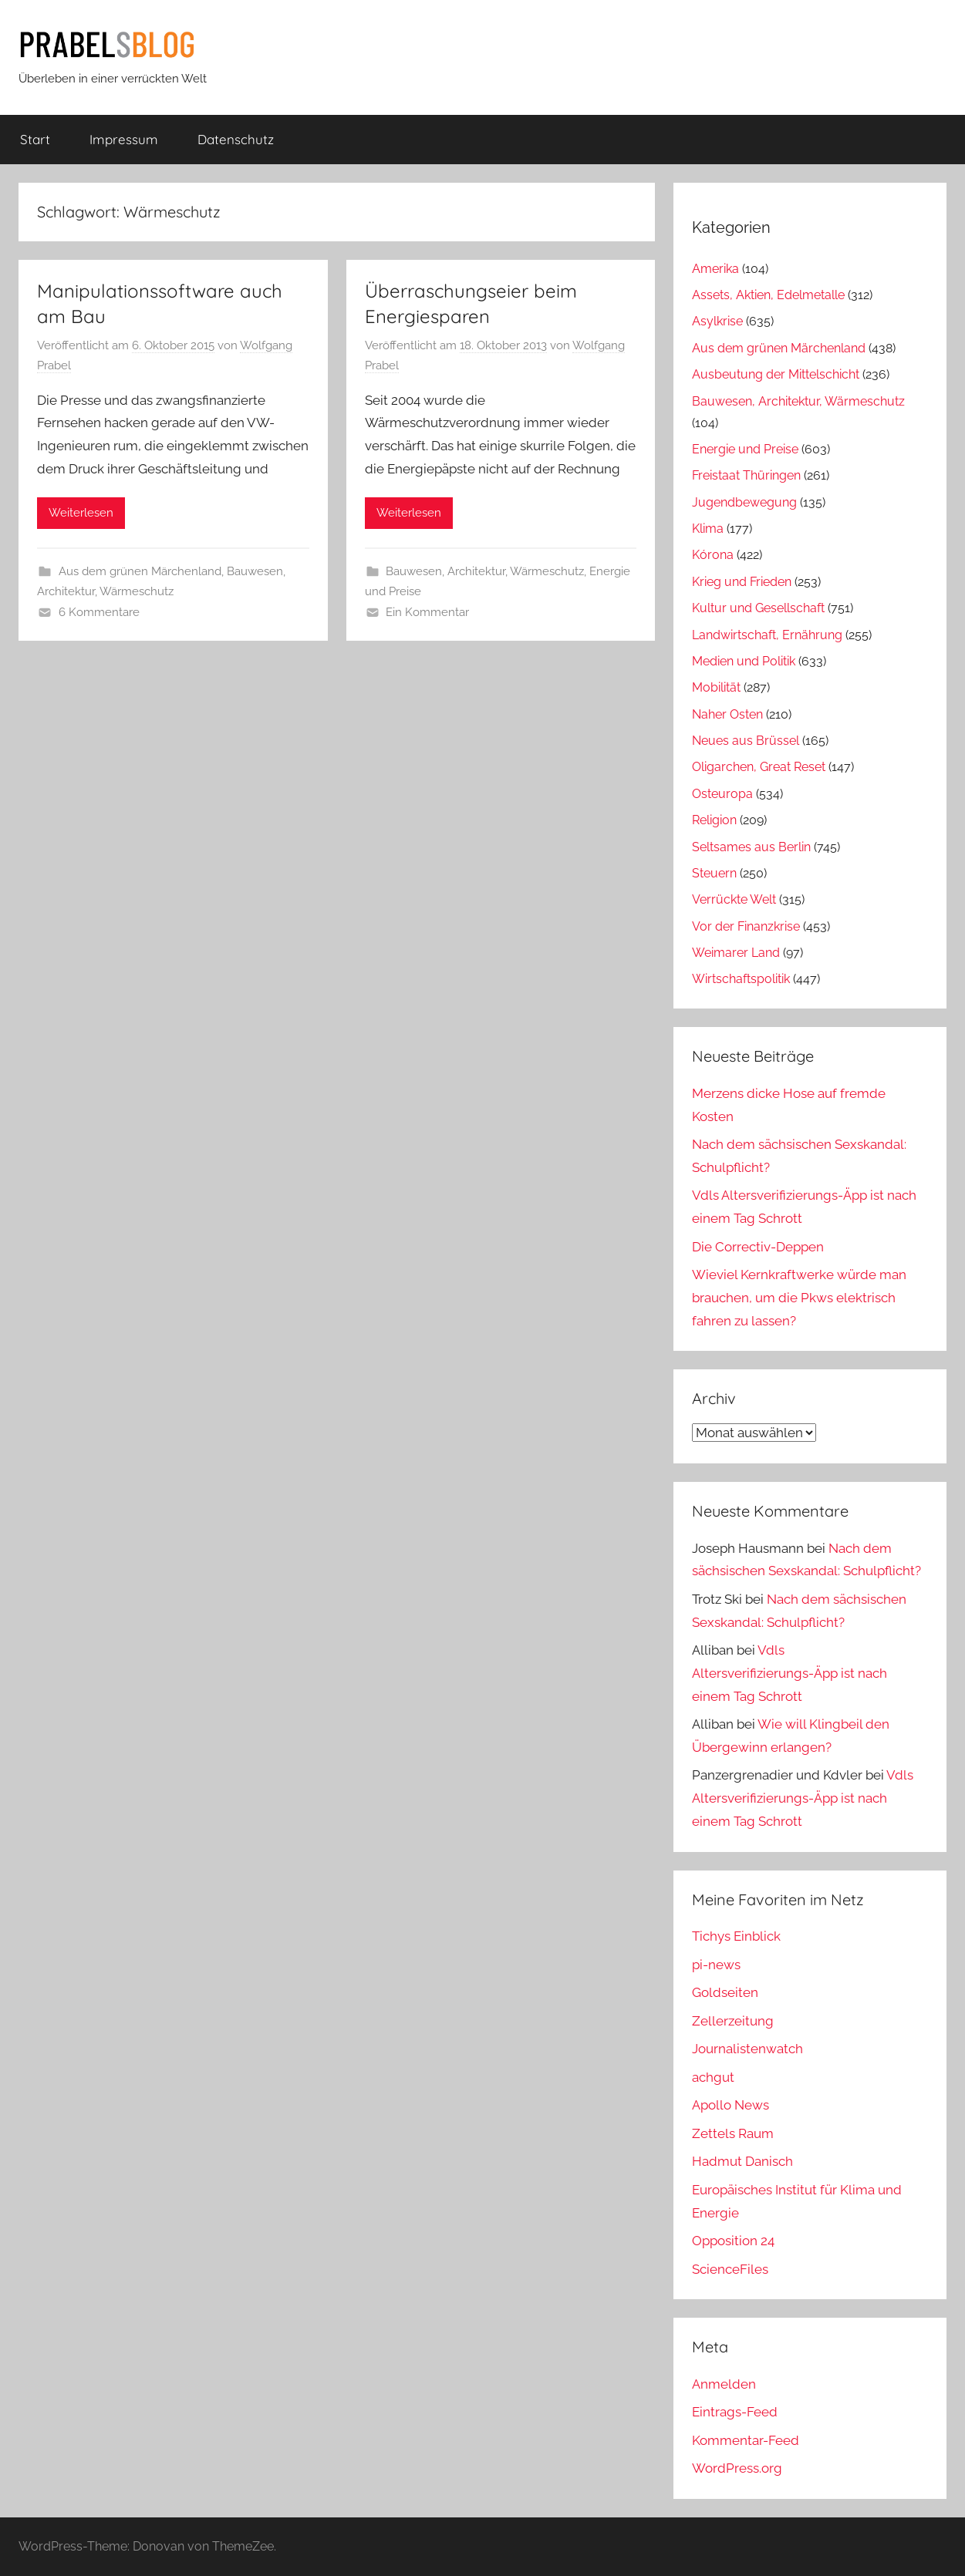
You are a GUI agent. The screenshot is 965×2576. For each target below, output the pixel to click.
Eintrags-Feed (735, 2411)
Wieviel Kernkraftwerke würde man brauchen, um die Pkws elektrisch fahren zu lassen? (799, 1297)
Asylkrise (717, 321)
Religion (714, 820)
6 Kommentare (99, 612)
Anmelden (724, 2384)
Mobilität (716, 687)
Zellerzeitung (733, 2021)
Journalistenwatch (747, 2048)
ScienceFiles (730, 2269)
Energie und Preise (745, 449)
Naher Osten (727, 714)
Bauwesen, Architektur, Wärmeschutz (485, 571)
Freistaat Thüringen (746, 475)
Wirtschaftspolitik (741, 978)
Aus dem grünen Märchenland (140, 571)
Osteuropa (722, 793)
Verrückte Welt (734, 899)
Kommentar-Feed (745, 2440)
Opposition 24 (733, 2240)
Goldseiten (725, 1992)
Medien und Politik (743, 661)
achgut (713, 2077)
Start (35, 139)
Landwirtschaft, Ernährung (767, 635)
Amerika (715, 268)
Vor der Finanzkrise (746, 926)
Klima (708, 528)
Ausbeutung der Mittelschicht (775, 374)
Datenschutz (235, 139)
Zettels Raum (733, 2133)
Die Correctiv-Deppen (758, 1246)
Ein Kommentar (427, 612)
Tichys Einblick (736, 1936)
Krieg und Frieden (741, 581)
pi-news (716, 1964)
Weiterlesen (81, 513)
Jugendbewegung (744, 502)
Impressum (123, 139)
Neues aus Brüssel (745, 740)
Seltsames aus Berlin (751, 847)
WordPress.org (737, 2468)
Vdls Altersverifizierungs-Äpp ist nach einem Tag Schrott (789, 1673)
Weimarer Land (736, 952)
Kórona (713, 554)
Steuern (714, 873)
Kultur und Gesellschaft (758, 608)
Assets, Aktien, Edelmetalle (768, 295)
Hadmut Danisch (742, 2161)
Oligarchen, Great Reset (758, 766)
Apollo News (730, 2105)
